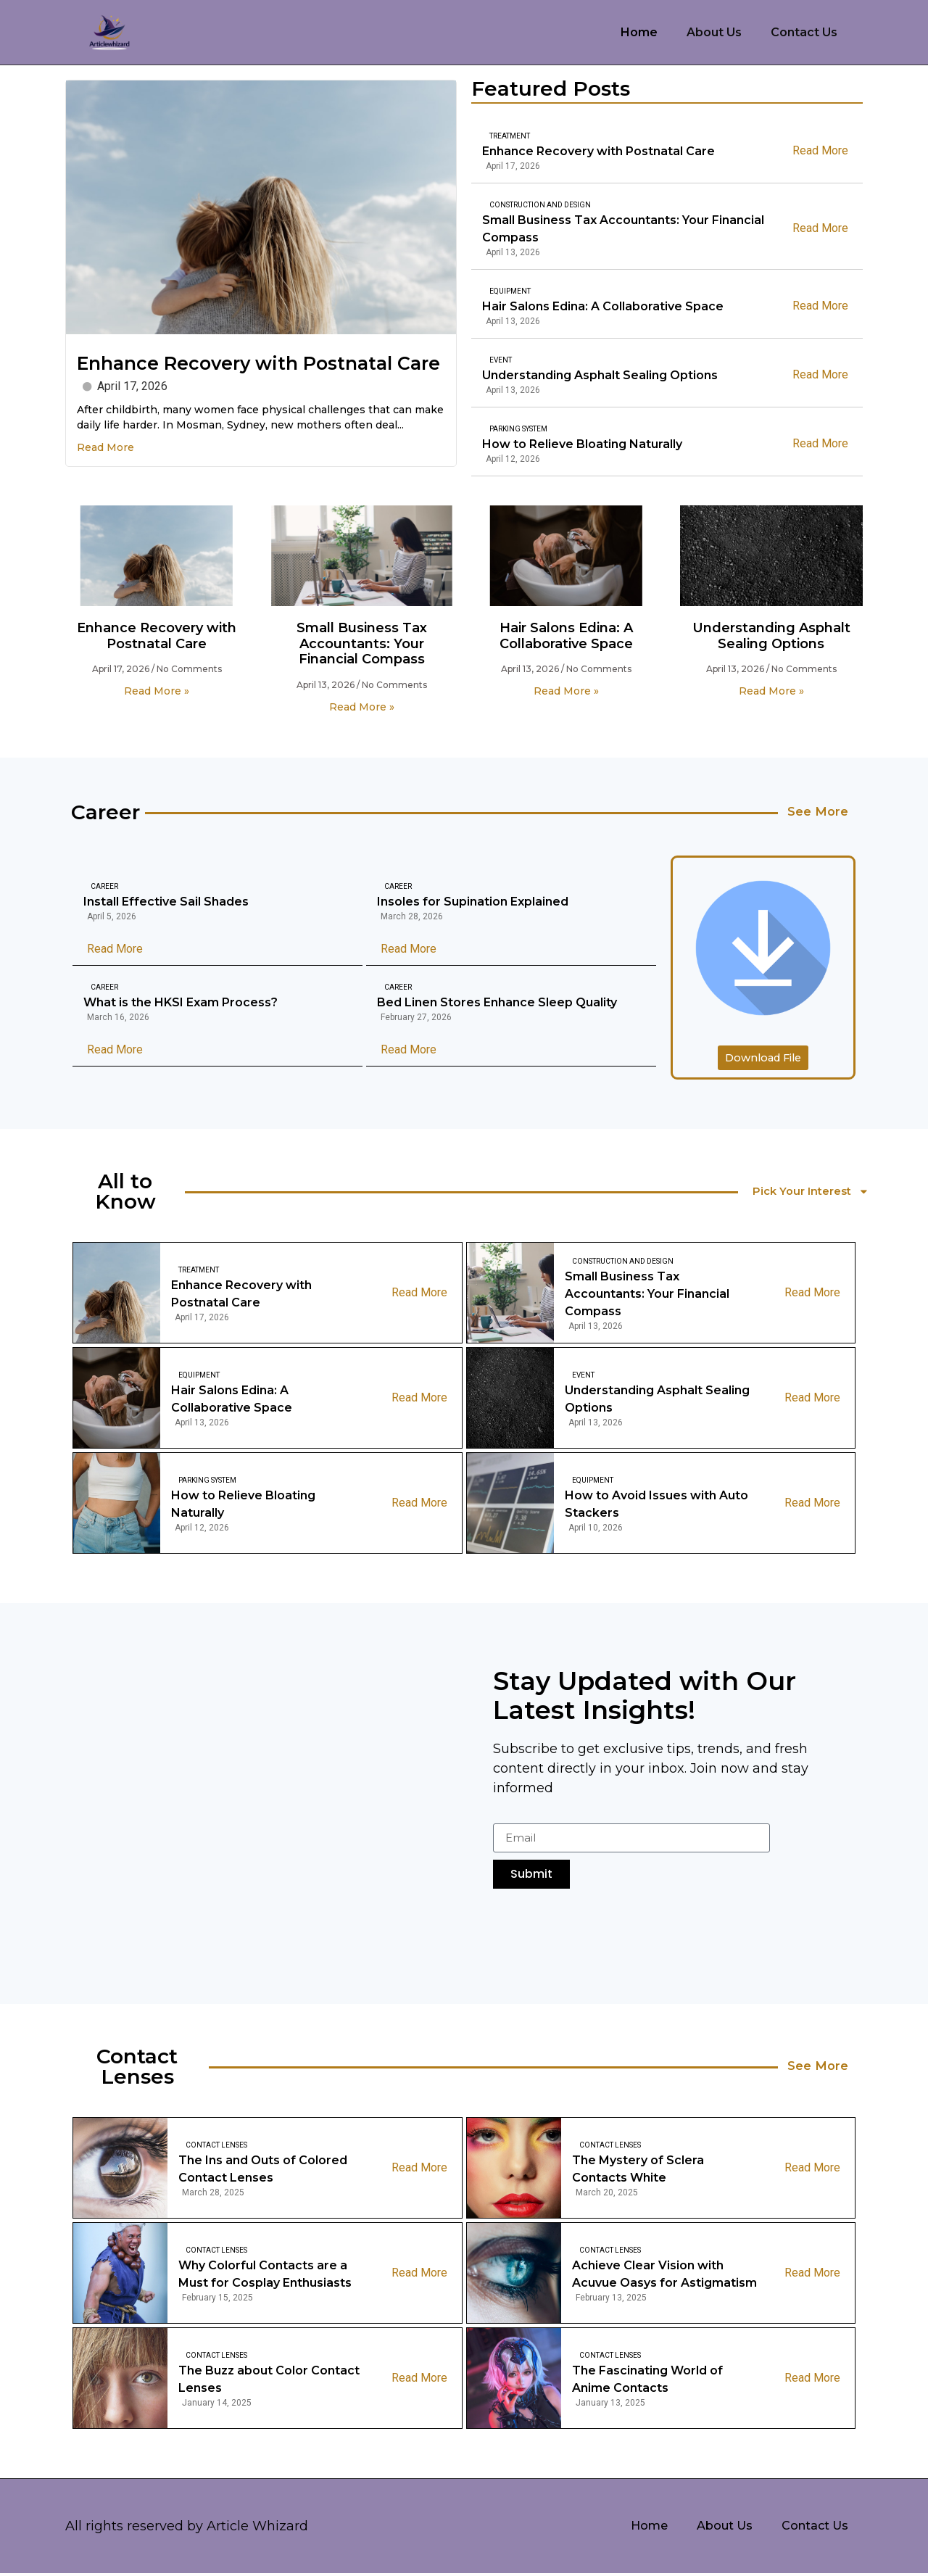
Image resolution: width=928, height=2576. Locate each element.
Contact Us (804, 32)
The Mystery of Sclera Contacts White (638, 2171)
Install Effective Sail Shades (166, 903)
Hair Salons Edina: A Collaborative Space (603, 306)
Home (639, 32)
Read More (105, 447)
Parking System (505, 429)
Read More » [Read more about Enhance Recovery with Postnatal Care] (156, 690)
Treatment (509, 136)
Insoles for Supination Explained (472, 903)
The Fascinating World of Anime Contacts (647, 2381)
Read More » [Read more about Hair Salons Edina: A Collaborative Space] (566, 690)
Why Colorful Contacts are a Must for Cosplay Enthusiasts (265, 2276)
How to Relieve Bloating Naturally (569, 444)
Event (500, 360)
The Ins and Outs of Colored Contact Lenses (262, 2171)
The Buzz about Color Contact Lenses (269, 2381)
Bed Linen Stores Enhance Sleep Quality (497, 1004)
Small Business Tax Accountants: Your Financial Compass (623, 228)
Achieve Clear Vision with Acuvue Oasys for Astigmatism (664, 2276)
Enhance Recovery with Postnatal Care (258, 363)
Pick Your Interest (815, 1194)
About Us (714, 32)
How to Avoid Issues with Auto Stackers (656, 1506)
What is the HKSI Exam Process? (180, 1004)
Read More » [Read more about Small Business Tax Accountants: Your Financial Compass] (361, 706)
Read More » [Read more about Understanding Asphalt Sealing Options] (771, 690)
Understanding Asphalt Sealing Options (600, 375)
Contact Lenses (216, 2147)
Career (104, 888)
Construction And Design (540, 205)
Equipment (510, 291)
